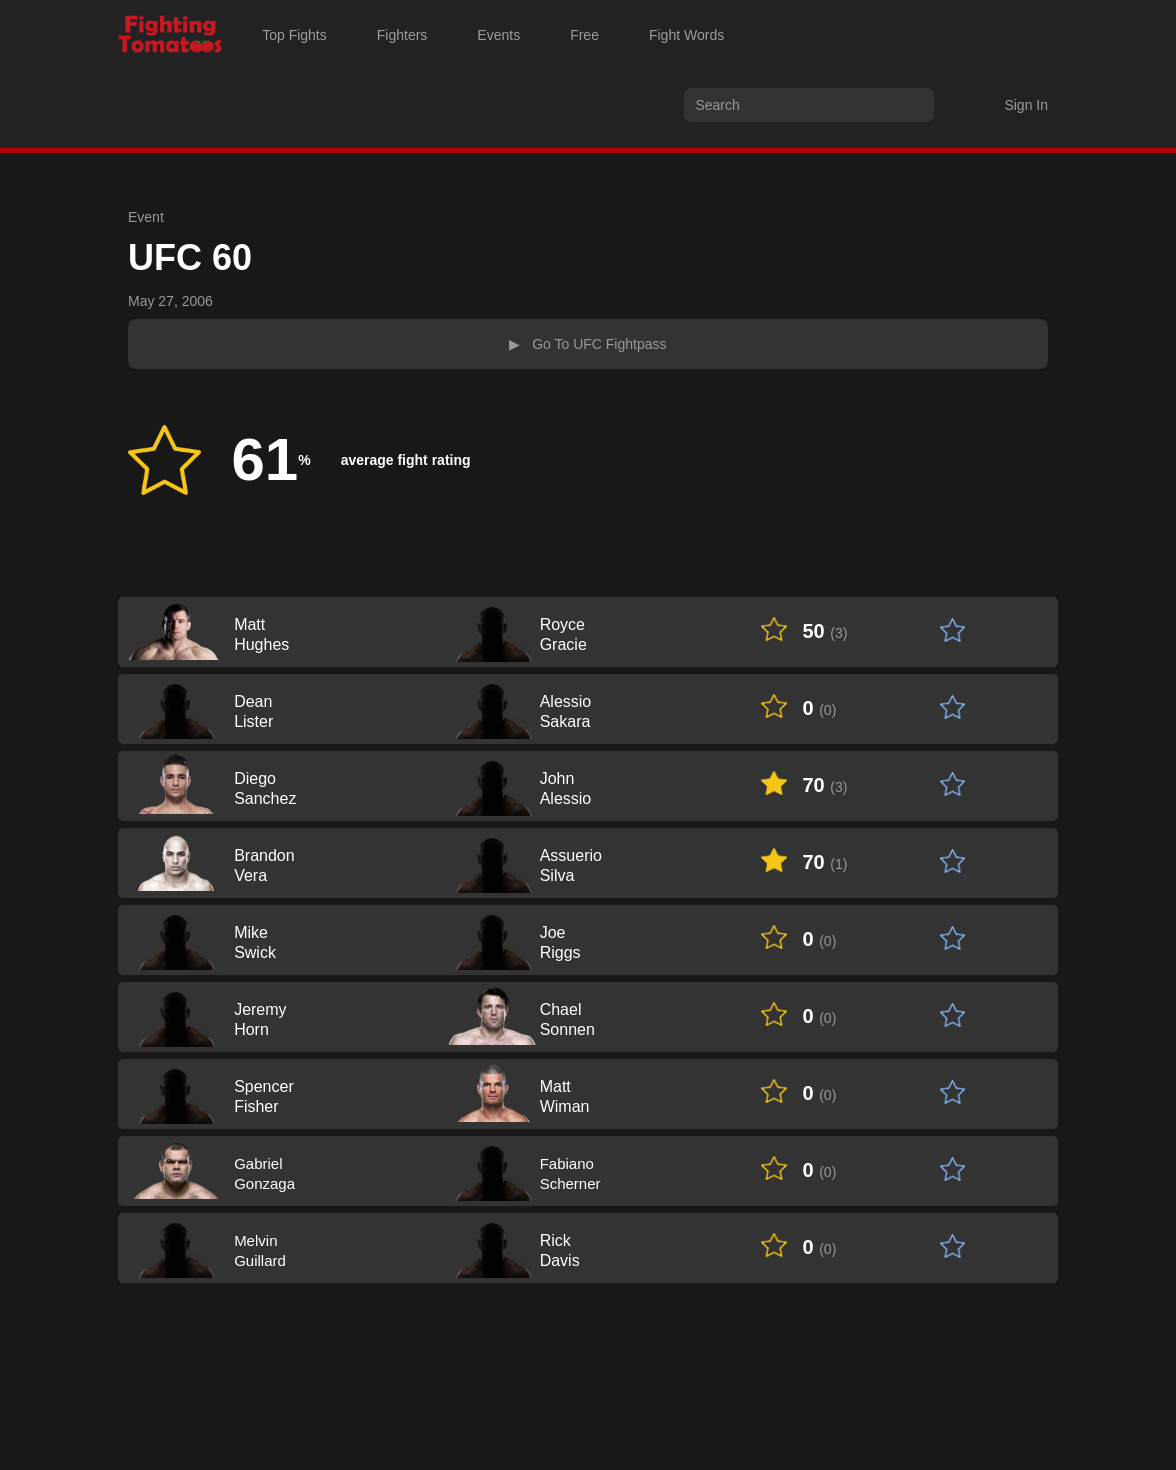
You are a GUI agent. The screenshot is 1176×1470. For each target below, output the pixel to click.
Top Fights (294, 35)
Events (498, 35)
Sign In (1026, 105)
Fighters (402, 35)
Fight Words (686, 35)
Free (584, 35)
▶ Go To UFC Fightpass (587, 344)
